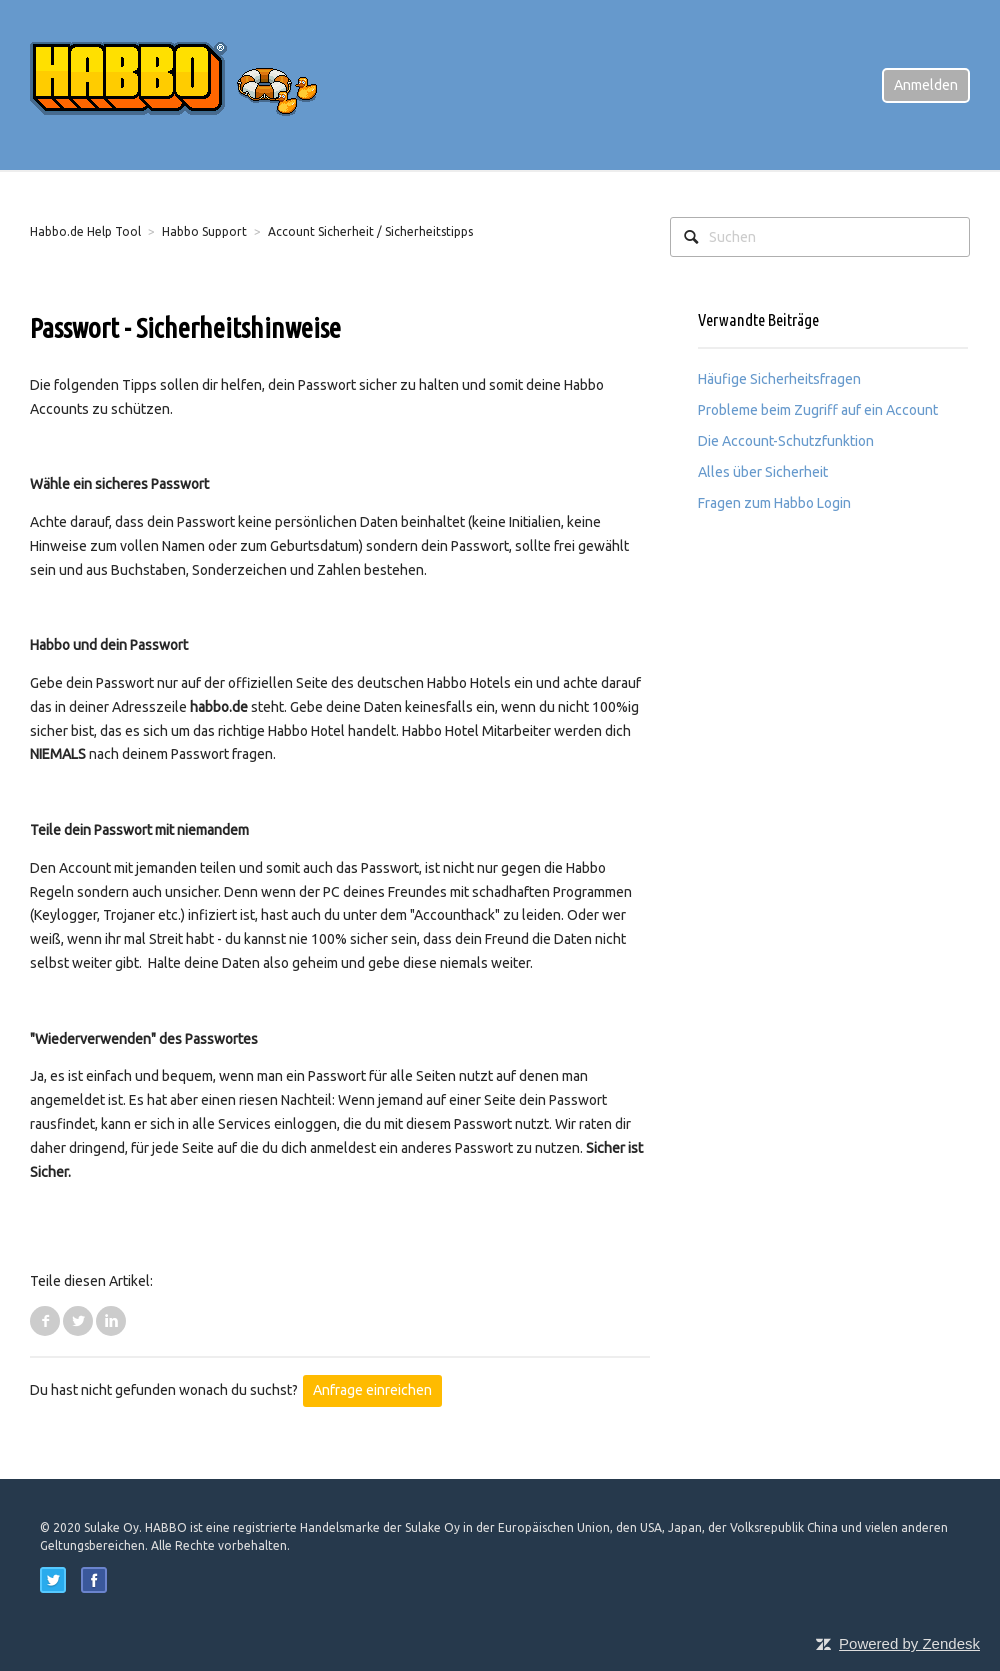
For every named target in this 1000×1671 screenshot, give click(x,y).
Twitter (78, 1321)
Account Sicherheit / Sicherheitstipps (370, 231)
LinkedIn (111, 1321)
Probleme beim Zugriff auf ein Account (818, 410)
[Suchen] (820, 237)
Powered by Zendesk (909, 1643)
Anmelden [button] (926, 85)
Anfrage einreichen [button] (372, 1390)
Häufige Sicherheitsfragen (779, 379)
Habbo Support (204, 231)
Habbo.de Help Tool (85, 231)
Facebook (45, 1321)
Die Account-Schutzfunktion (786, 441)
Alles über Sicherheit (763, 472)
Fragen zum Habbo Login (774, 503)
